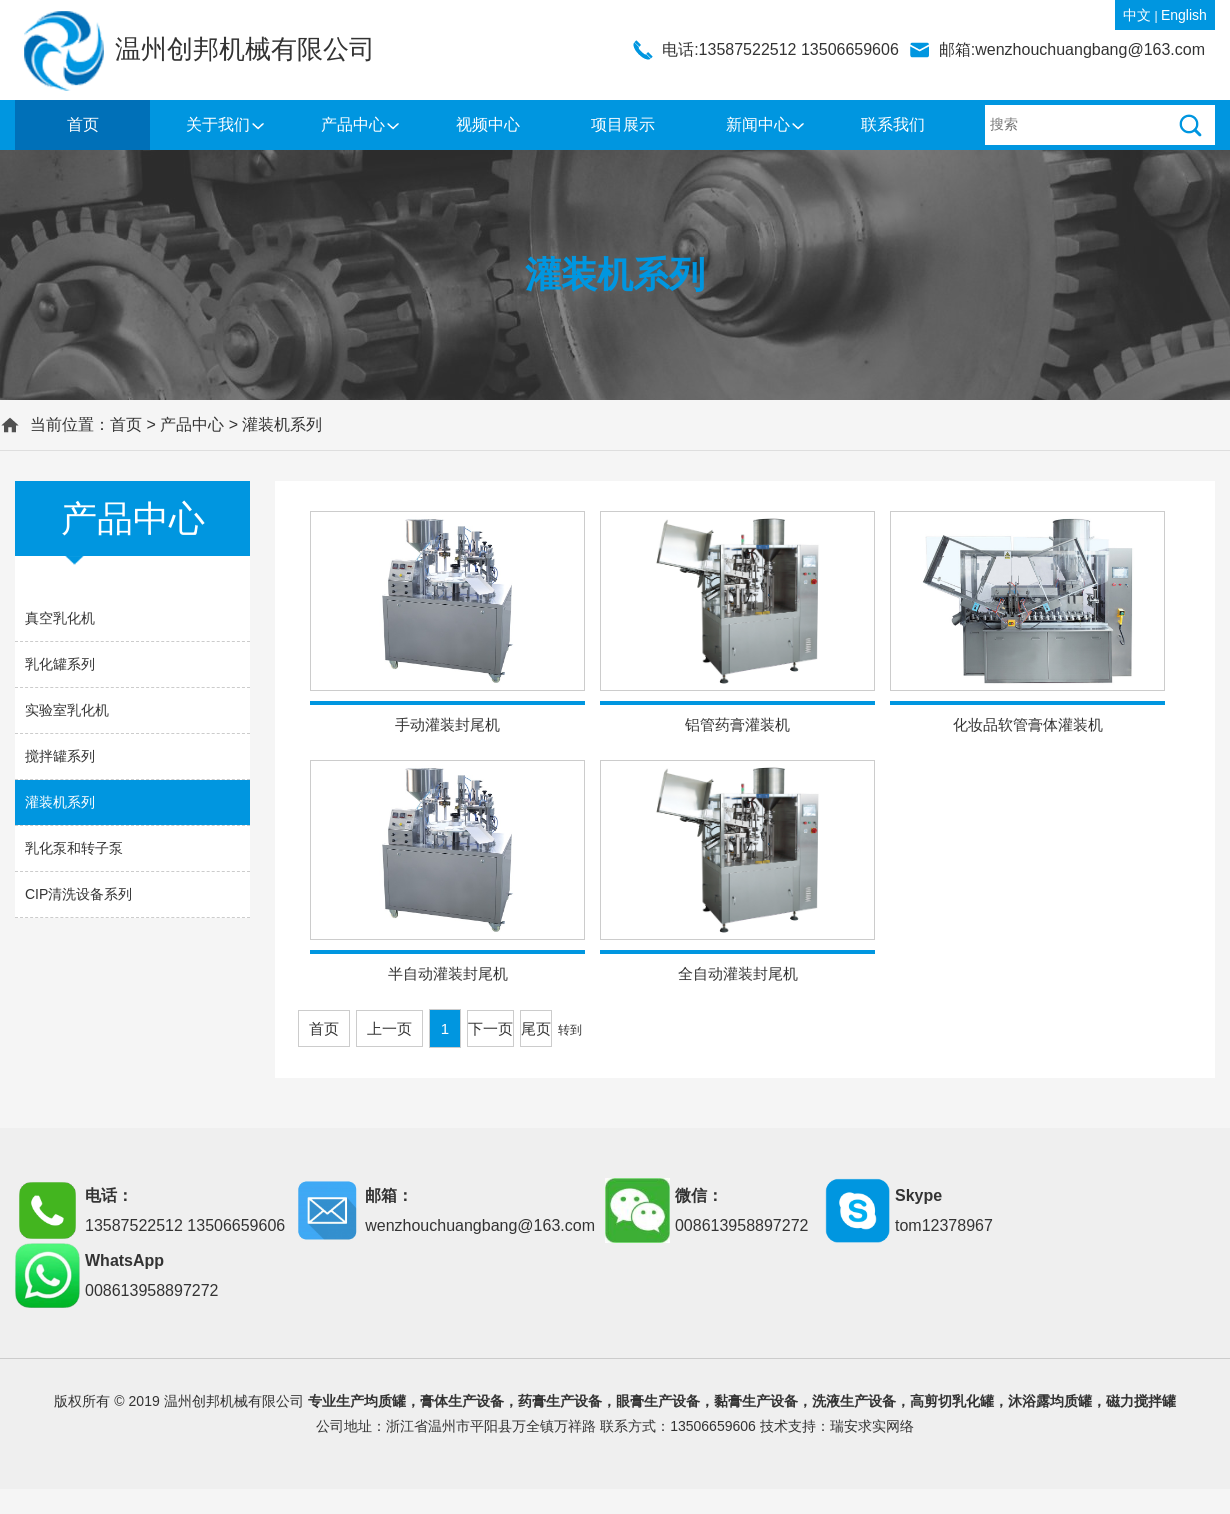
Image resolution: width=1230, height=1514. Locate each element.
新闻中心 (758, 124)
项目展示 (623, 124)
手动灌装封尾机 (447, 724)
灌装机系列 (282, 424)
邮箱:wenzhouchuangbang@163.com (1072, 49)
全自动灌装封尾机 (738, 973)
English (1184, 15)
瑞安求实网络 (872, 1426)
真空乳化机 (60, 618)
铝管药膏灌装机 (737, 724)
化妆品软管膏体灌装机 (1028, 724)
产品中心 (353, 124)
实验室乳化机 (67, 710)
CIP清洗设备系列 (78, 894)
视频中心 (488, 124)
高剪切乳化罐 (952, 1401)
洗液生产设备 (854, 1401)
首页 (83, 124)
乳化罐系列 (60, 664)
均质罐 (385, 1401)
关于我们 (218, 124)
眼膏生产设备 (658, 1401)
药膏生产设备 (560, 1401)
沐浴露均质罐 (1050, 1401)
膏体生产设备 (462, 1401)
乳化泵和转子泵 (74, 848)
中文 (1137, 15)
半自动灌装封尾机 (448, 973)
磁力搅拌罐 (1141, 1401)
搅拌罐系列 (60, 756)
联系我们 (893, 124)
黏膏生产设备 (756, 1401)
